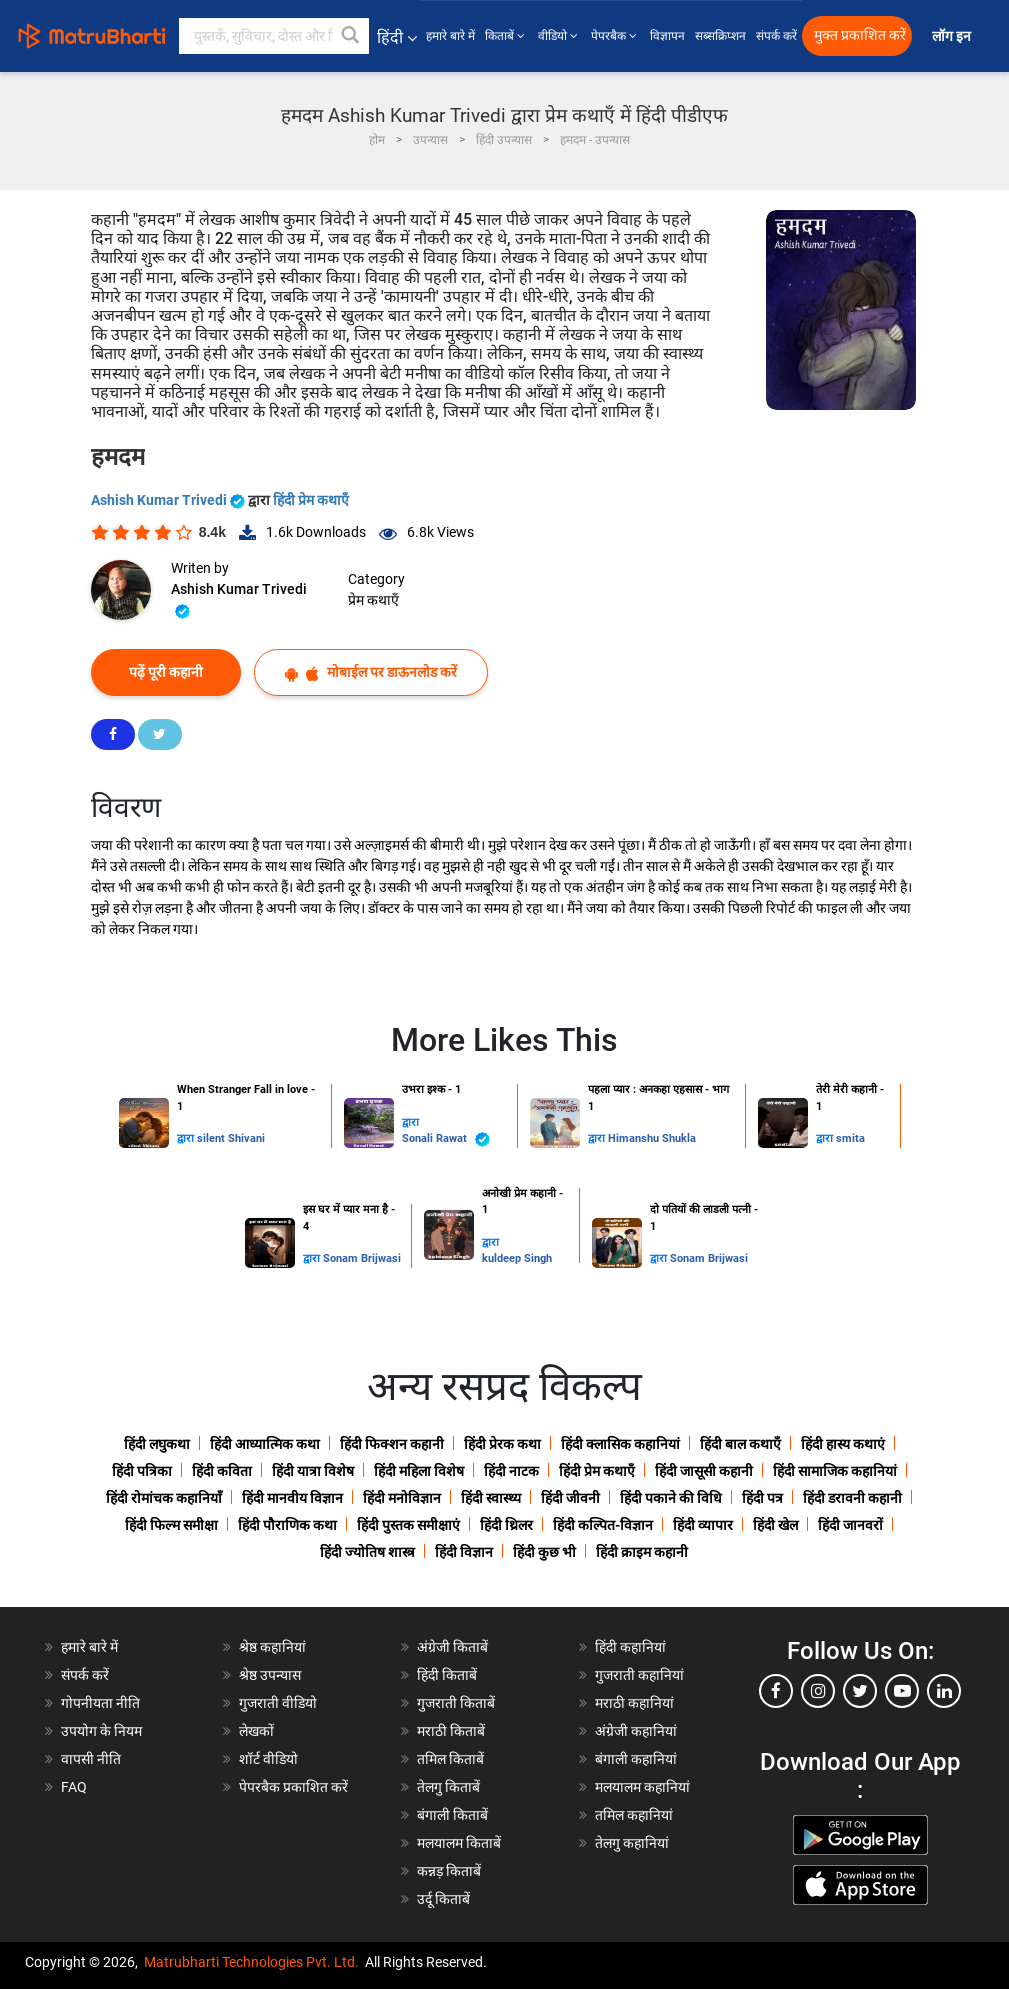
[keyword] (274, 36)
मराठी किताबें (451, 1731)
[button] (351, 36)
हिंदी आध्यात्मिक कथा (265, 1444)
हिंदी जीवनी (570, 1498)
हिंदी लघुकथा (157, 1444)
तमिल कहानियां (634, 1815)
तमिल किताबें (450, 1759)
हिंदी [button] (397, 37)
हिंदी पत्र (762, 1498)
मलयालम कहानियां (642, 1787)
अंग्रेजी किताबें (452, 1647)
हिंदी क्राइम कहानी (642, 1552)
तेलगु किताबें (448, 1787)
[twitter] (860, 1691)
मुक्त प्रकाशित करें (860, 35)
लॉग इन (953, 36)
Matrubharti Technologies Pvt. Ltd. (251, 1962)
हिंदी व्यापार (703, 1525)
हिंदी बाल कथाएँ (740, 1444)
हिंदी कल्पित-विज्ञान (603, 1525)
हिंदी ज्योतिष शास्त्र (367, 1552)
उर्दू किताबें (443, 1899)
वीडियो (559, 36)
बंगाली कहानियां (636, 1759)
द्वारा (187, 1138)
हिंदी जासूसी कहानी (704, 1471)
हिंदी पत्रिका (142, 1471)
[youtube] (902, 1691)
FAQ (74, 1787)
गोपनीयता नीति (100, 1703)
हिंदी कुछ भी (544, 1552)
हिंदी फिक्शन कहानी (392, 1444)
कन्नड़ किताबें (449, 1871)
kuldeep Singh (517, 1258)
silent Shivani (231, 1138)
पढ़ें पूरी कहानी (166, 672)
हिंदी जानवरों (850, 1525)
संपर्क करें (776, 36)
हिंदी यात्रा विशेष (313, 1471)
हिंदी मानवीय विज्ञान (292, 1498)
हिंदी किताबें (447, 1675)
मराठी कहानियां (634, 1703)
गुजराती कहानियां (639, 1675)
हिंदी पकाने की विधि (671, 1498)
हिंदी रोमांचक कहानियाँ (164, 1498)
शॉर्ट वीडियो (268, 1759)
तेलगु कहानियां (632, 1843)
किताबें (506, 36)
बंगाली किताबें (452, 1815)
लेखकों (256, 1731)
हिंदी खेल (775, 1525)
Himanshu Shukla (652, 1138)
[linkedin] (944, 1691)
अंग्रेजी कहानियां (636, 1731)
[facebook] (776, 1691)
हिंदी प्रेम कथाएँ (311, 500)
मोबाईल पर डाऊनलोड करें (371, 672)
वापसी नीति (91, 1759)
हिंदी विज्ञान (464, 1552)
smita (850, 1138)
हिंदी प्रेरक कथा (502, 1444)
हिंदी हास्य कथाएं (843, 1444)
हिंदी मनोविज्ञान (402, 1498)
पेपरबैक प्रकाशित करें (293, 1787)
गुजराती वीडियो (278, 1703)
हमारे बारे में (450, 36)
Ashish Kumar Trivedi (169, 500)
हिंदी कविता (222, 1471)
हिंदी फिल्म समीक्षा (171, 1525)
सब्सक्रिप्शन (720, 36)
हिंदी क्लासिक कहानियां (620, 1444)
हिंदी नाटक (511, 1471)
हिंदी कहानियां (630, 1647)
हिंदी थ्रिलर (506, 1525)
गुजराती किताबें (456, 1703)
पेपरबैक (615, 36)
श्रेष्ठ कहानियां (272, 1647)
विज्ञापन (667, 36)
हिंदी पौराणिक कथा (287, 1525)
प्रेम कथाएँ (373, 600)
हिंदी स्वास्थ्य (491, 1498)
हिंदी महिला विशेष (419, 1471)
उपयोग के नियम (101, 1731)
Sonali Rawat (446, 1139)
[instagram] (818, 1691)
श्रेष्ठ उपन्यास (270, 1675)
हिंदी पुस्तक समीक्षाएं (408, 1525)
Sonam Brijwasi (362, 1258)
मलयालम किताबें (459, 1843)
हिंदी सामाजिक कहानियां (835, 1471)
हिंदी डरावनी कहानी (852, 1498)
